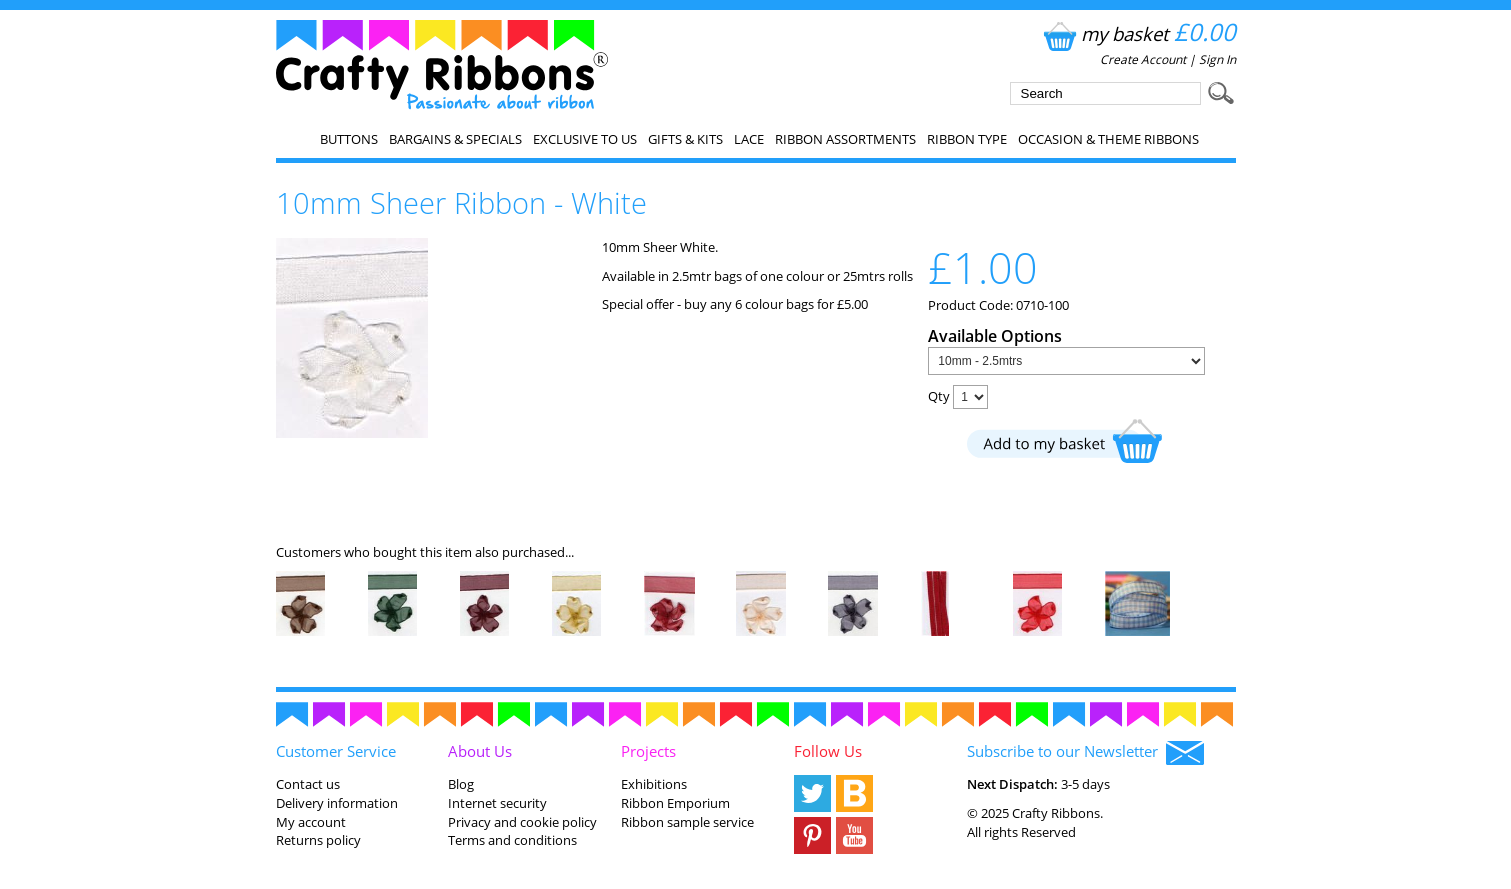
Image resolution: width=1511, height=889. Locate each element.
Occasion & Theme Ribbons (1108, 139)
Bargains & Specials (455, 139)
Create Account (1143, 59)
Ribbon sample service (687, 822)
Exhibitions (654, 784)
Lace (749, 139)
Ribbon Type (967, 139)
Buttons (349, 139)
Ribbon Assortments (845, 139)
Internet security (497, 803)
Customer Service (336, 751)
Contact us (308, 784)
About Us (480, 751)
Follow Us (828, 751)
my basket (1137, 33)
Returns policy (318, 840)
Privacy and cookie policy (522, 822)
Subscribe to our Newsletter (1085, 753)
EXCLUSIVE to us (585, 139)
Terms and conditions (512, 840)
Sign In (1217, 59)
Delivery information (337, 803)
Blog (461, 784)
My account (311, 822)
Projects (648, 751)
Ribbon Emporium (675, 803)
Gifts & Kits (685, 139)
